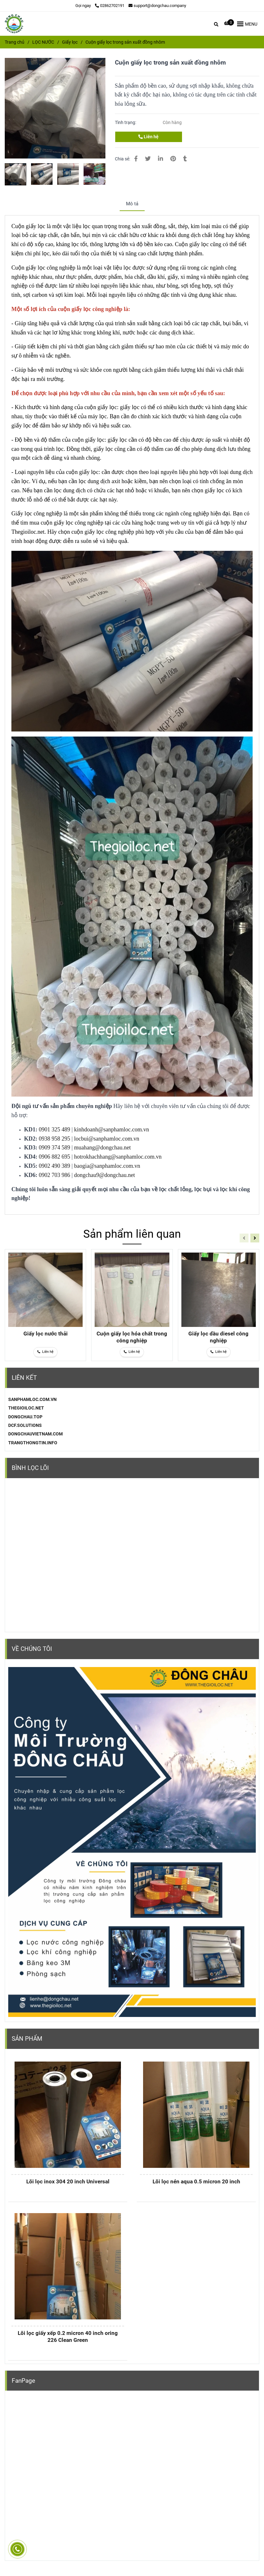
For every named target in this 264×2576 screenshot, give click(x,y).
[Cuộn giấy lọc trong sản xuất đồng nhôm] (14, 23)
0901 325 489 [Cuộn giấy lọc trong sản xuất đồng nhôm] (54, 1129)
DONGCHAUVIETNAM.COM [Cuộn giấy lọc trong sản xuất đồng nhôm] (35, 1433)
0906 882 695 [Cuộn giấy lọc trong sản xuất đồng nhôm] (54, 1157)
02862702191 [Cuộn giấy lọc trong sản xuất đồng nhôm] (109, 5)
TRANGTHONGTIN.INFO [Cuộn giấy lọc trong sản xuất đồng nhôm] (32, 1442)
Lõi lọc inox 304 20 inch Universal (68, 2181)
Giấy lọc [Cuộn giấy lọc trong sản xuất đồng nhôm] (70, 42)
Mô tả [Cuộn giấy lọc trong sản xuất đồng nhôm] (132, 204)
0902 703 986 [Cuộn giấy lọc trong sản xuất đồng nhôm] (54, 1175)
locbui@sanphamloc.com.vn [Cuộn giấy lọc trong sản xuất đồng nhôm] (106, 1139)
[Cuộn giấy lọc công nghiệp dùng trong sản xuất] (21, 244)
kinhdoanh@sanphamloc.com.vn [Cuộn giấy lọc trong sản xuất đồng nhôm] (111, 1129)
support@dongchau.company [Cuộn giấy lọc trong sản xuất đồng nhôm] (157, 5)
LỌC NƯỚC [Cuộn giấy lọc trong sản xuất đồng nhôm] (43, 42)
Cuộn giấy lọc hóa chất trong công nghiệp (132, 1337)
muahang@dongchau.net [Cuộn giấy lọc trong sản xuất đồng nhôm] (102, 1147)
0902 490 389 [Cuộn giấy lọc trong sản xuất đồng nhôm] (54, 1166)
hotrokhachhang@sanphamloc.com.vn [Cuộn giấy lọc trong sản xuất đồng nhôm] (118, 1157)
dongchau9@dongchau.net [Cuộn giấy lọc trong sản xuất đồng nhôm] (104, 1175)
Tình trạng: (126, 122)
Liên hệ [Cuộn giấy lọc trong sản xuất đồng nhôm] (148, 136)
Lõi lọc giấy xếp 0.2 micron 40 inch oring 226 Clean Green (68, 2336)
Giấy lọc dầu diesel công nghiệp (218, 1337)
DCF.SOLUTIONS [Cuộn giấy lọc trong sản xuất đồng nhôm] (25, 1425)
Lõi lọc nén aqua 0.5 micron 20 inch (196, 2181)
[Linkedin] (160, 158)
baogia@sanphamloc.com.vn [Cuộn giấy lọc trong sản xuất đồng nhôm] (107, 1166)
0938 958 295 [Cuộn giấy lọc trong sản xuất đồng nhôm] (54, 1139)
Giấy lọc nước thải (45, 1333)
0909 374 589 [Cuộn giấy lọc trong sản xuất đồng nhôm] (54, 1147)
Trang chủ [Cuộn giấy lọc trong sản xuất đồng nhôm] (14, 42)
